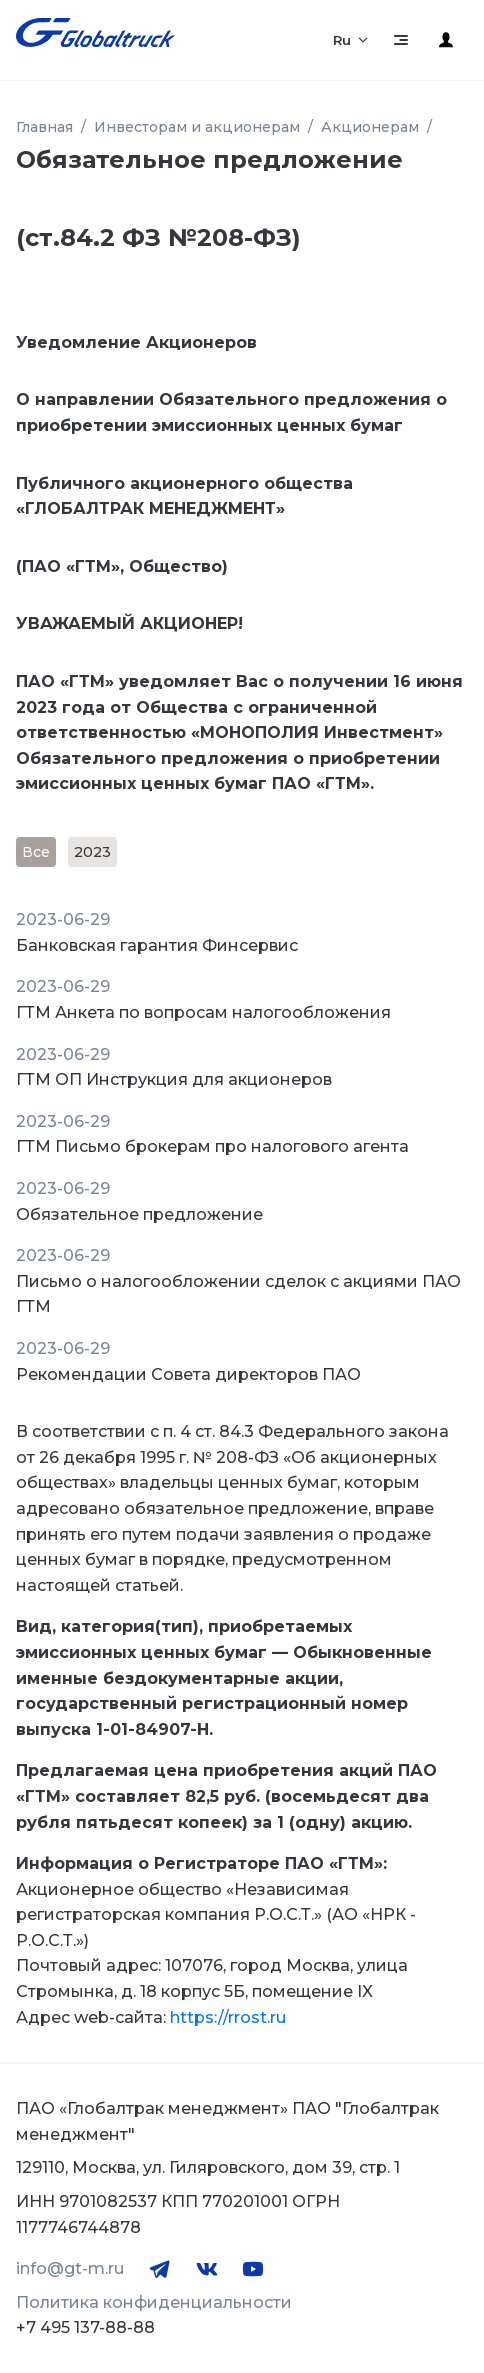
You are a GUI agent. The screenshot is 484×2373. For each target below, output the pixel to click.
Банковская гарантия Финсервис (157, 945)
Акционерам (370, 127)
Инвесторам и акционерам (197, 127)
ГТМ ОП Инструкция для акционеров (174, 1079)
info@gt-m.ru (70, 2268)
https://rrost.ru (228, 2017)
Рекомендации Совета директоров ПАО (188, 1374)
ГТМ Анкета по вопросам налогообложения (203, 1012)
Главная (44, 127)
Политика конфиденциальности (154, 2302)
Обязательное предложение (139, 1214)
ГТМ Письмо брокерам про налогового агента (212, 1146)
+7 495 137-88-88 (85, 2327)
